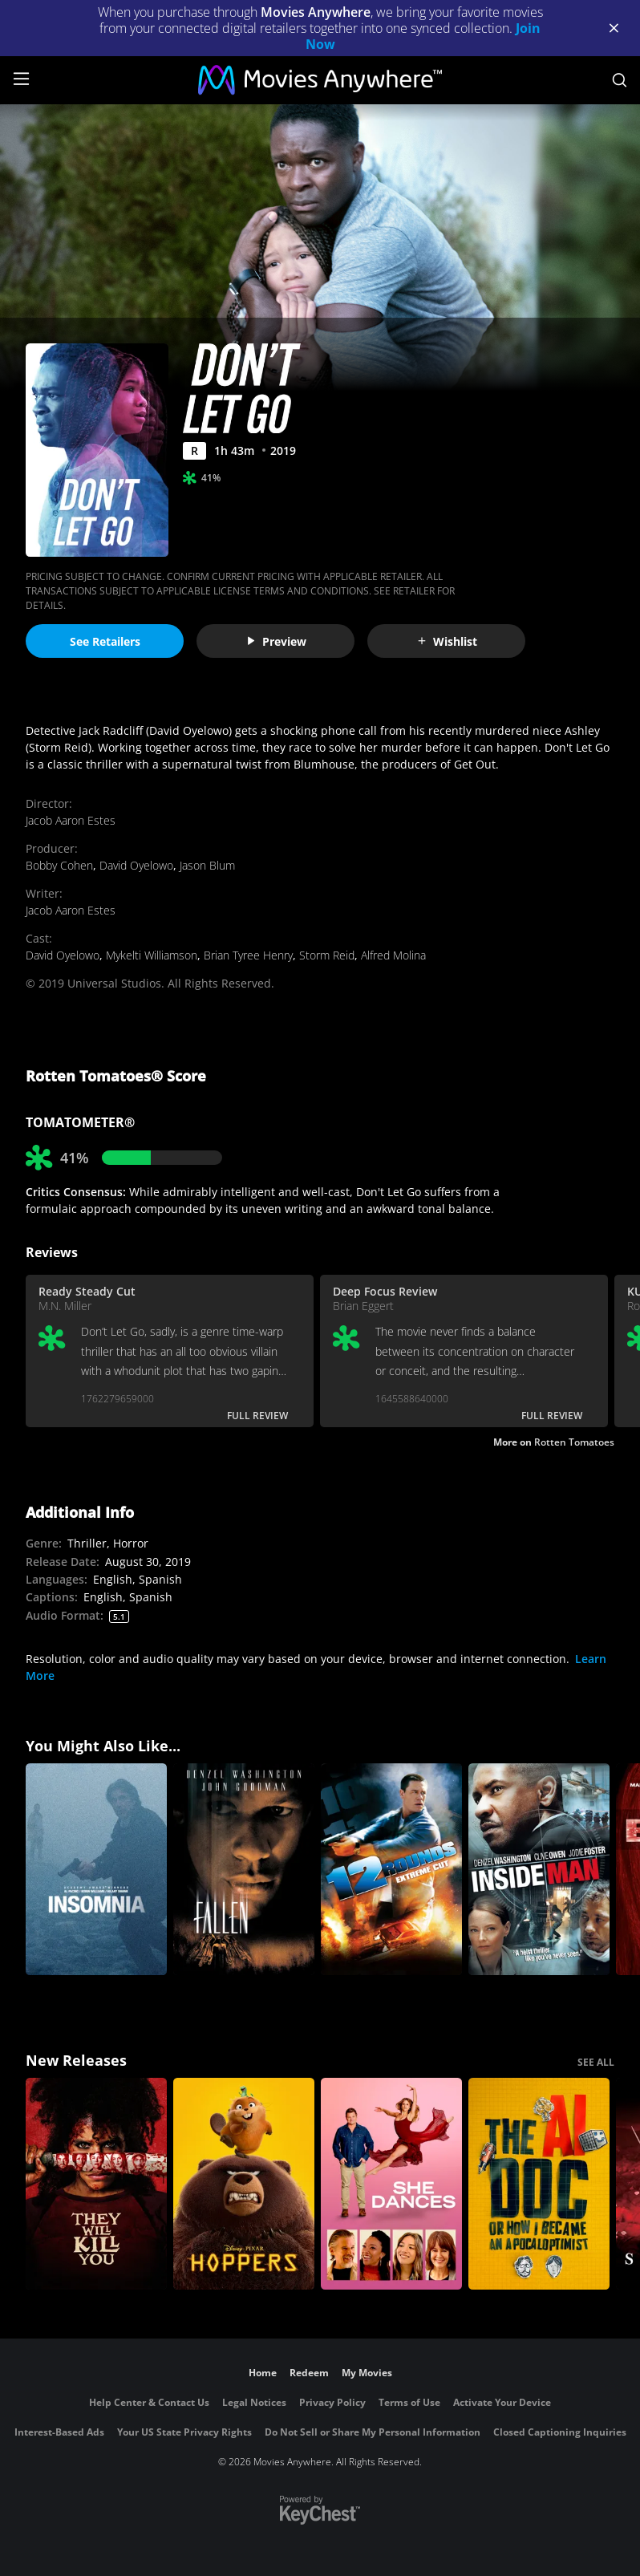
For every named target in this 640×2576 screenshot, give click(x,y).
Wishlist (446, 641)
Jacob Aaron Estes (70, 820)
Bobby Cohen (59, 865)
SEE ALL (595, 2062)
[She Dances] (391, 2184)
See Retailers (105, 641)
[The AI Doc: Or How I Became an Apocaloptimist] (539, 2184)
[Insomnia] (96, 1869)
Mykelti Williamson (151, 955)
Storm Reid (326, 955)
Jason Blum (207, 865)
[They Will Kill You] (96, 2184)
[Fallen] (243, 1869)
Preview (275, 641)
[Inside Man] (539, 1869)
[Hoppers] (243, 2184)
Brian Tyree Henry (248, 955)
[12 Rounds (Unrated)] (391, 1869)
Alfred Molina (393, 955)
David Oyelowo (136, 865)
